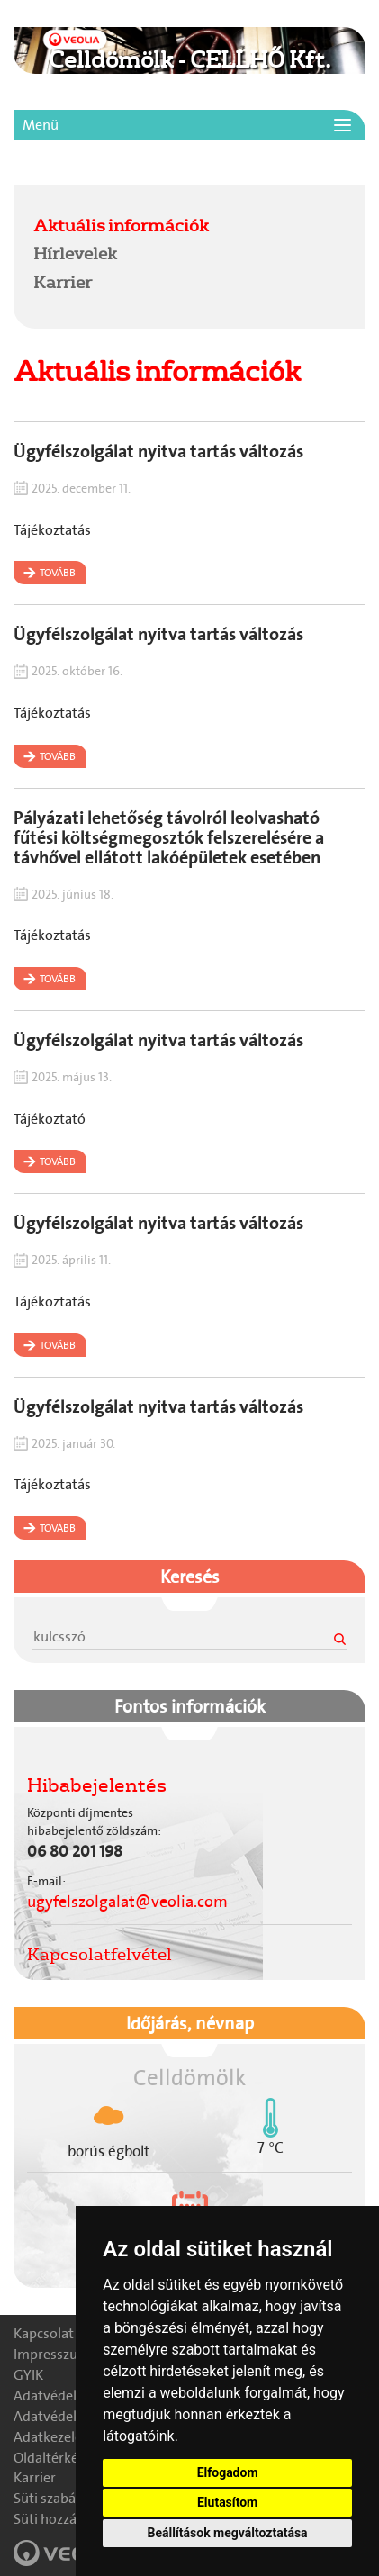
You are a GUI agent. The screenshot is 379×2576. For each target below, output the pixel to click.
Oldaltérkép (50, 2457)
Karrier (62, 281)
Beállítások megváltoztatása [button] (228, 2533)
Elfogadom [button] (227, 2472)
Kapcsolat (44, 2333)
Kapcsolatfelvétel (99, 1953)
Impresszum (52, 2354)
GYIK (28, 2374)
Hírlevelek (75, 253)
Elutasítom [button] (227, 2502)
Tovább (58, 572)
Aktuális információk (121, 225)
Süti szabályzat (59, 2498)
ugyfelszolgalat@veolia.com (127, 1901)
